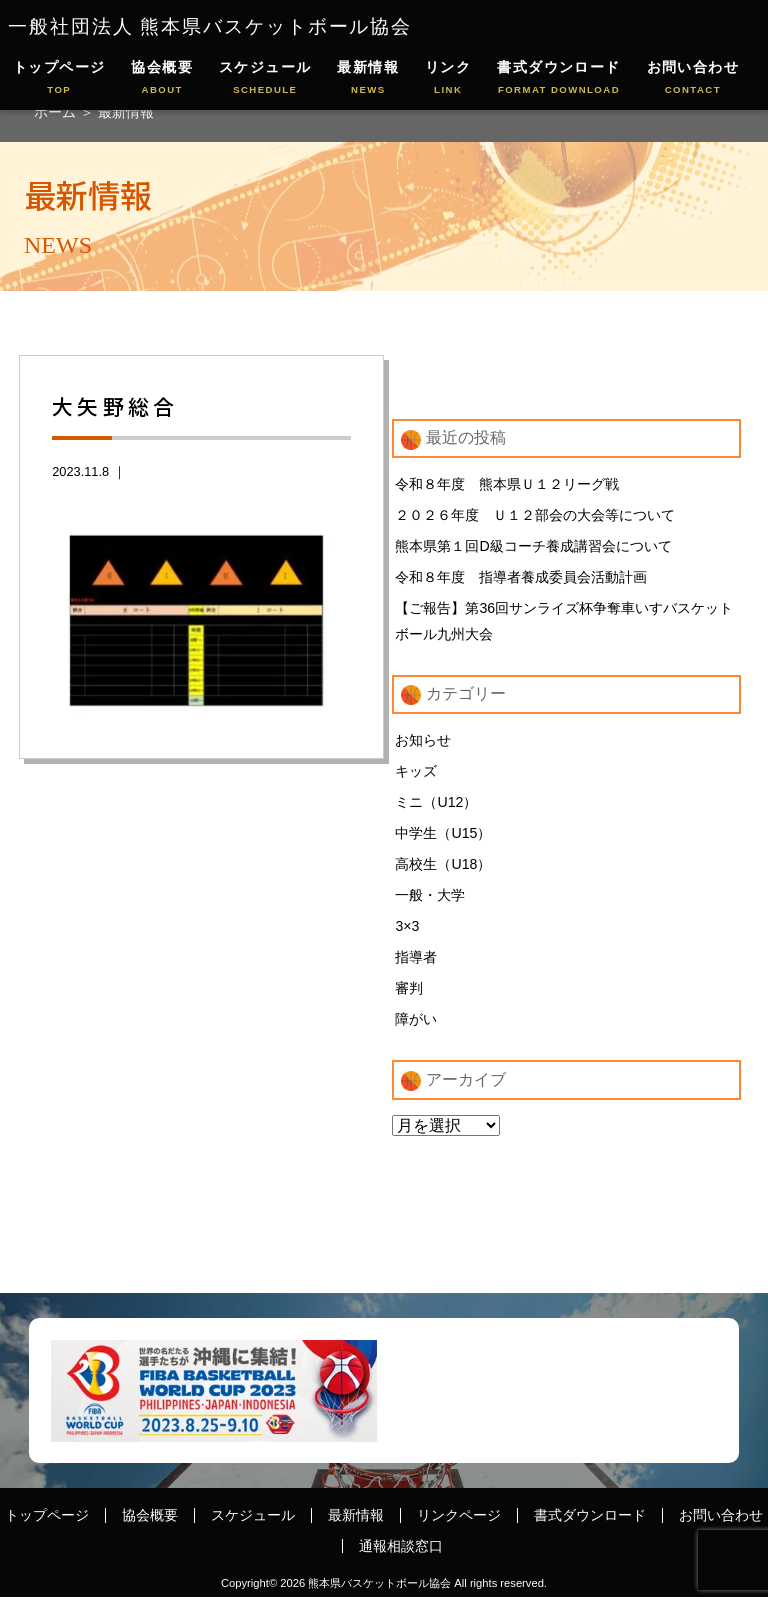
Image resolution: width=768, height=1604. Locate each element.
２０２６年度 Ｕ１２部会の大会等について (535, 516)
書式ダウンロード (559, 78)
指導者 (416, 963)
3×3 (407, 931)
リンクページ (459, 1522)
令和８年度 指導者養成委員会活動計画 (521, 579)
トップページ (59, 78)
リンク (448, 78)
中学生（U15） (443, 837)
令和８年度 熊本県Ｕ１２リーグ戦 (507, 484)
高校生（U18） (443, 869)
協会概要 (162, 78)
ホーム (57, 112)
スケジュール (265, 78)
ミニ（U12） (436, 806)
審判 (409, 994)
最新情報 (368, 78)
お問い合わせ (693, 78)
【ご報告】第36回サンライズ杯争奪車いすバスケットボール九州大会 (564, 623)
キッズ (416, 774)
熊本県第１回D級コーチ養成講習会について (533, 547)
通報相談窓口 (401, 1552)
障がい (416, 1026)
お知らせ (423, 743)
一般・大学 (430, 900)
